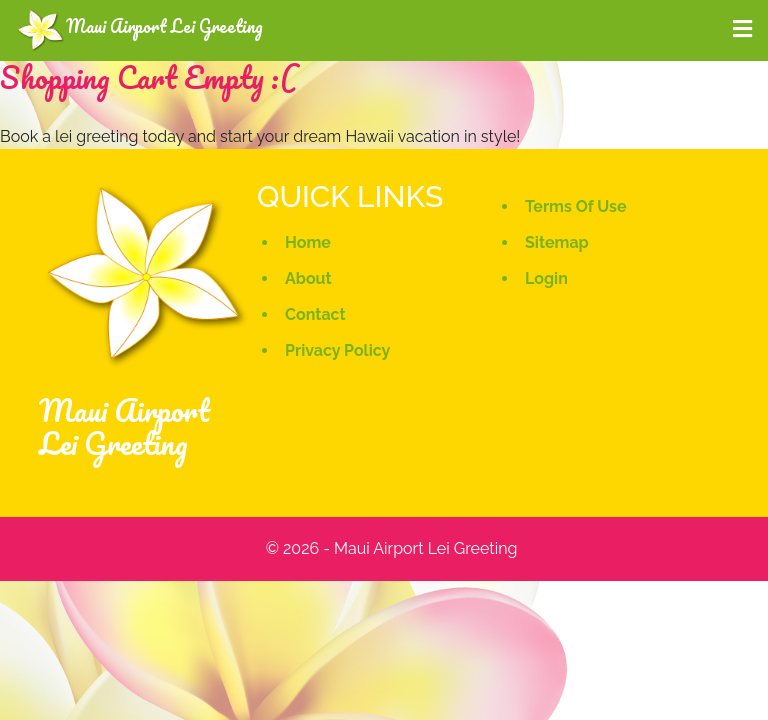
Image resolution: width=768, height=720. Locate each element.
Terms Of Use (576, 206)
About (308, 278)
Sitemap (557, 242)
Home (308, 242)
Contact (315, 314)
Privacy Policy (337, 350)
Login (546, 278)
